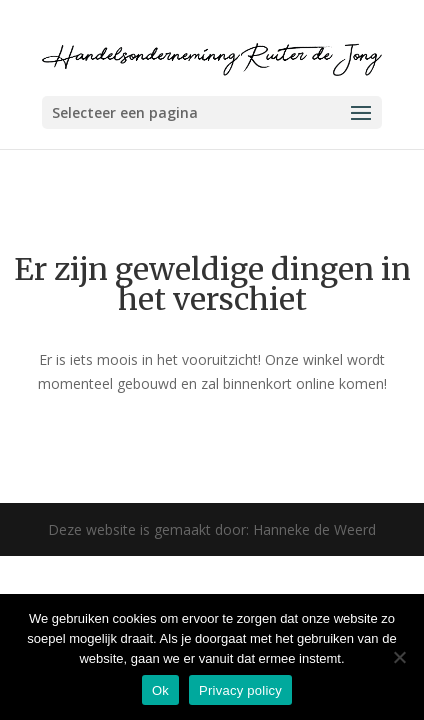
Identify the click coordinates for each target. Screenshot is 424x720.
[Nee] (399, 657)
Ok (160, 690)
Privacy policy (240, 690)
